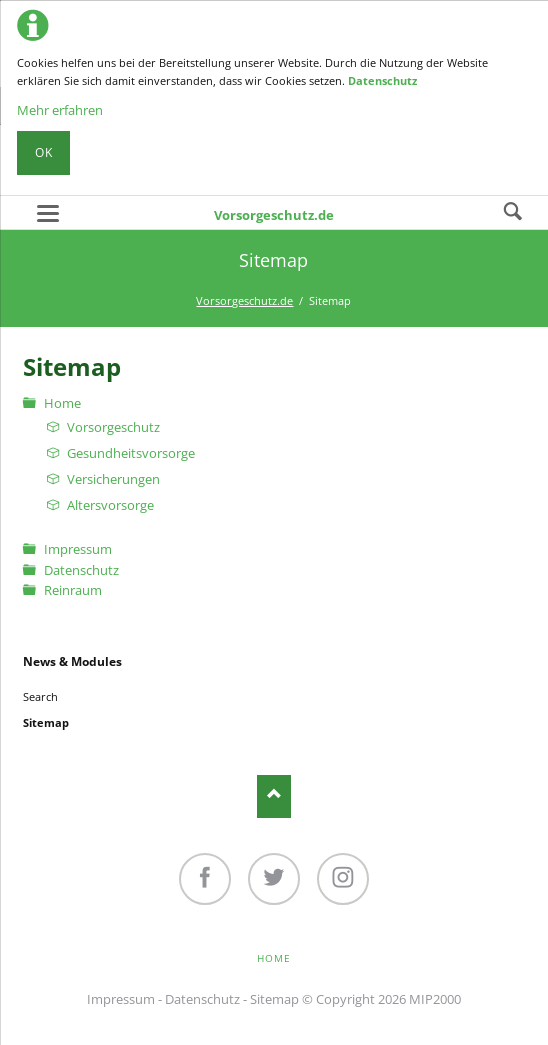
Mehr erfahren (60, 110)
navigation (48, 213)
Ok (44, 152)
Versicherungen (113, 479)
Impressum (78, 549)
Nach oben (274, 796)
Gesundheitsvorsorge (131, 453)
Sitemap (274, 999)
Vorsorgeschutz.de (274, 215)
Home (62, 403)
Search (513, 212)
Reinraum (73, 590)
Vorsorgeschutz (113, 427)
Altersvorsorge (110, 505)
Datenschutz (382, 80)
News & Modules (72, 661)
